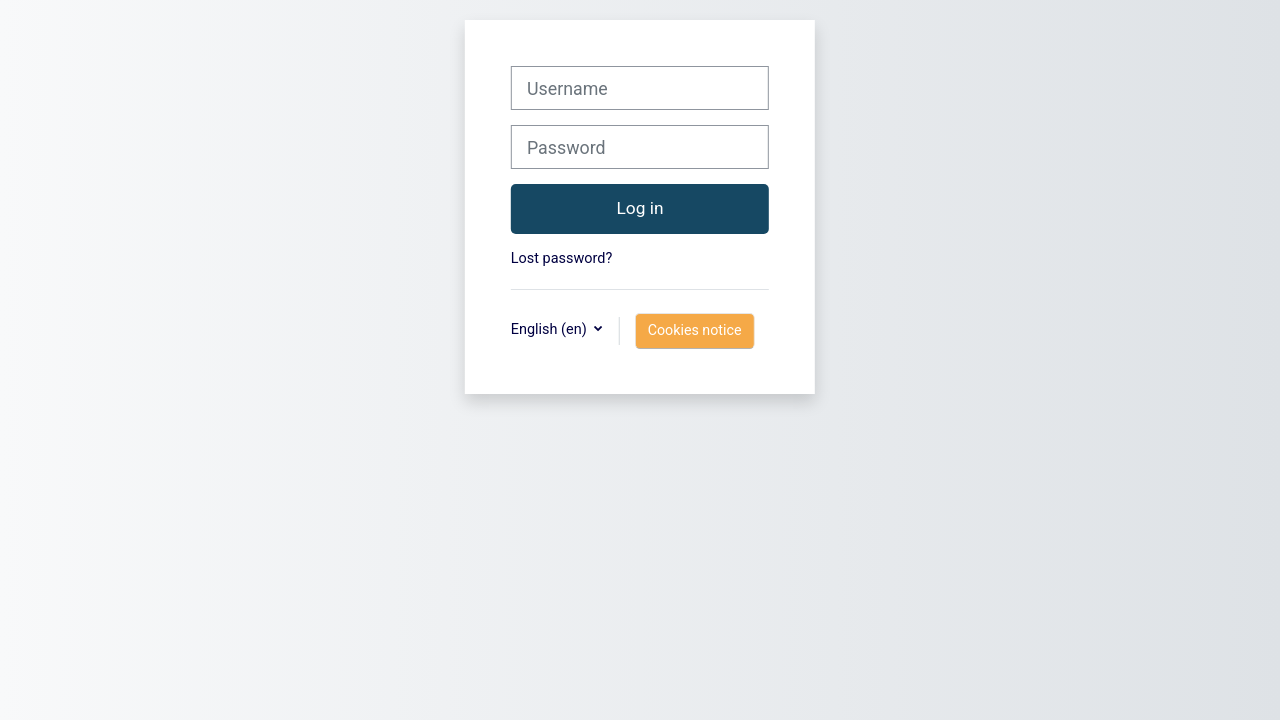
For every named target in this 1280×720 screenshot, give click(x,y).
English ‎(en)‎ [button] (550, 329)
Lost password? (561, 258)
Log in (639, 208)
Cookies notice (695, 330)
